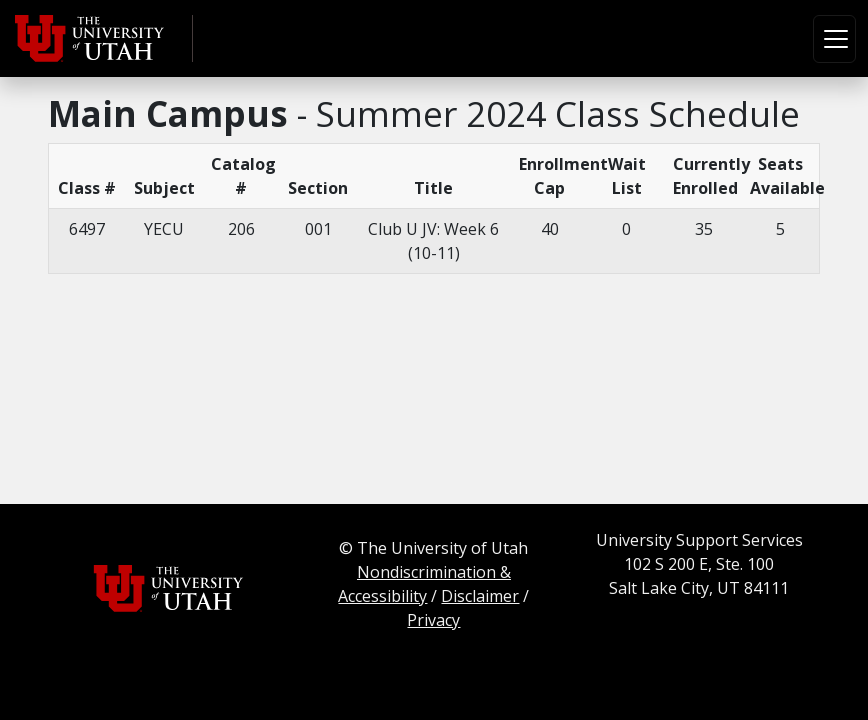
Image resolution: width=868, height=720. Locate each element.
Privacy (433, 620)
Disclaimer (480, 596)
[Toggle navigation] (834, 39)
